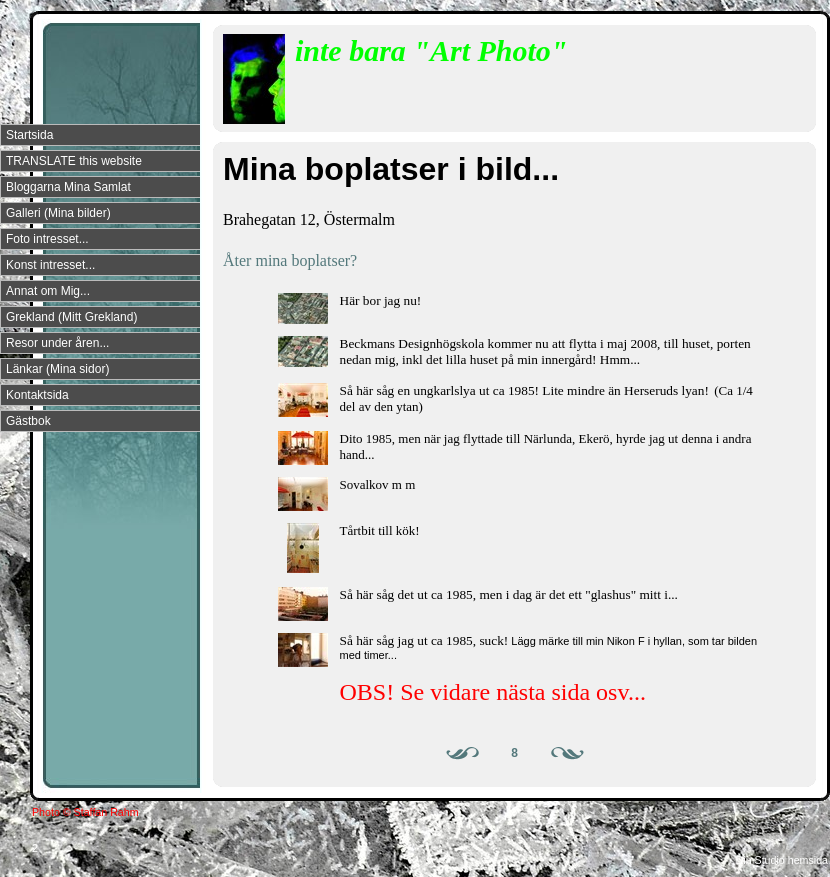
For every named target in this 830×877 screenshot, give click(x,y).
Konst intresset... (50, 265)
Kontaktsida (37, 395)
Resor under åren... (57, 343)
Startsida (29, 135)
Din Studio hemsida (782, 860)
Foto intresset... (47, 239)
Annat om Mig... (48, 291)
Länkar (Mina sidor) (57, 369)
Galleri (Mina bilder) (58, 213)
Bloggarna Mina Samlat (68, 187)
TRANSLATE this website (74, 161)
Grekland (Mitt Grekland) (71, 317)
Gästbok (28, 421)
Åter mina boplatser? (290, 260)
